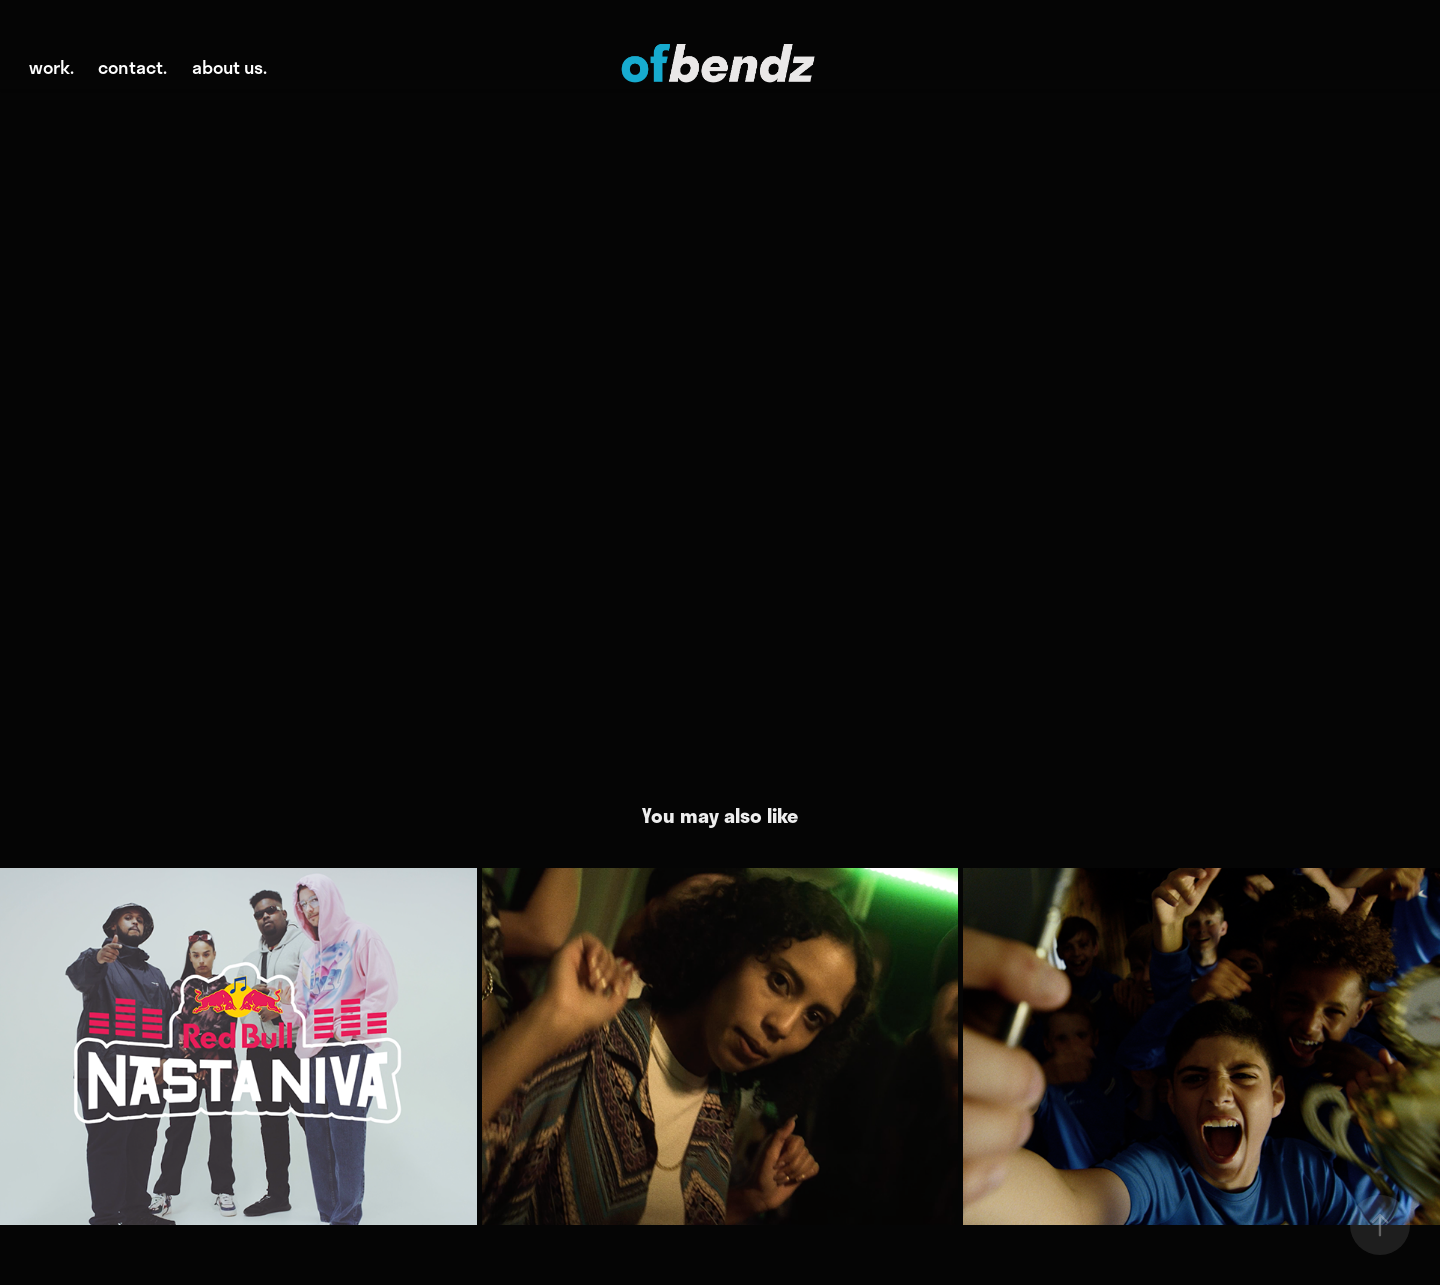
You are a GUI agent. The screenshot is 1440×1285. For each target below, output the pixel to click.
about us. (229, 67)
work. (51, 67)
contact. (132, 67)
